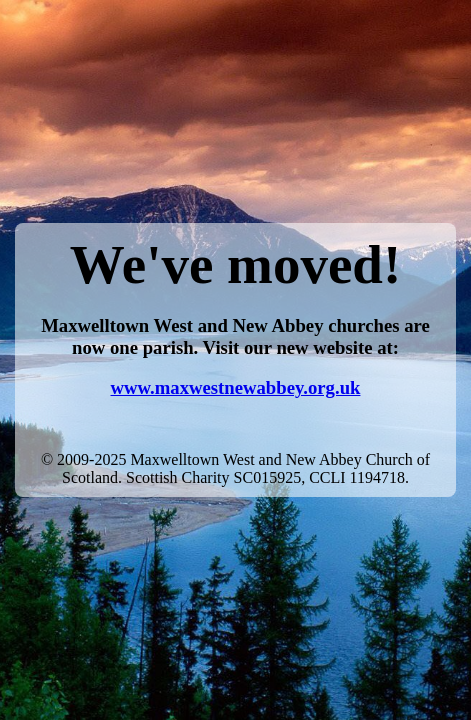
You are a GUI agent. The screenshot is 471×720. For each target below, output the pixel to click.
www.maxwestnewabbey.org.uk (236, 387)
